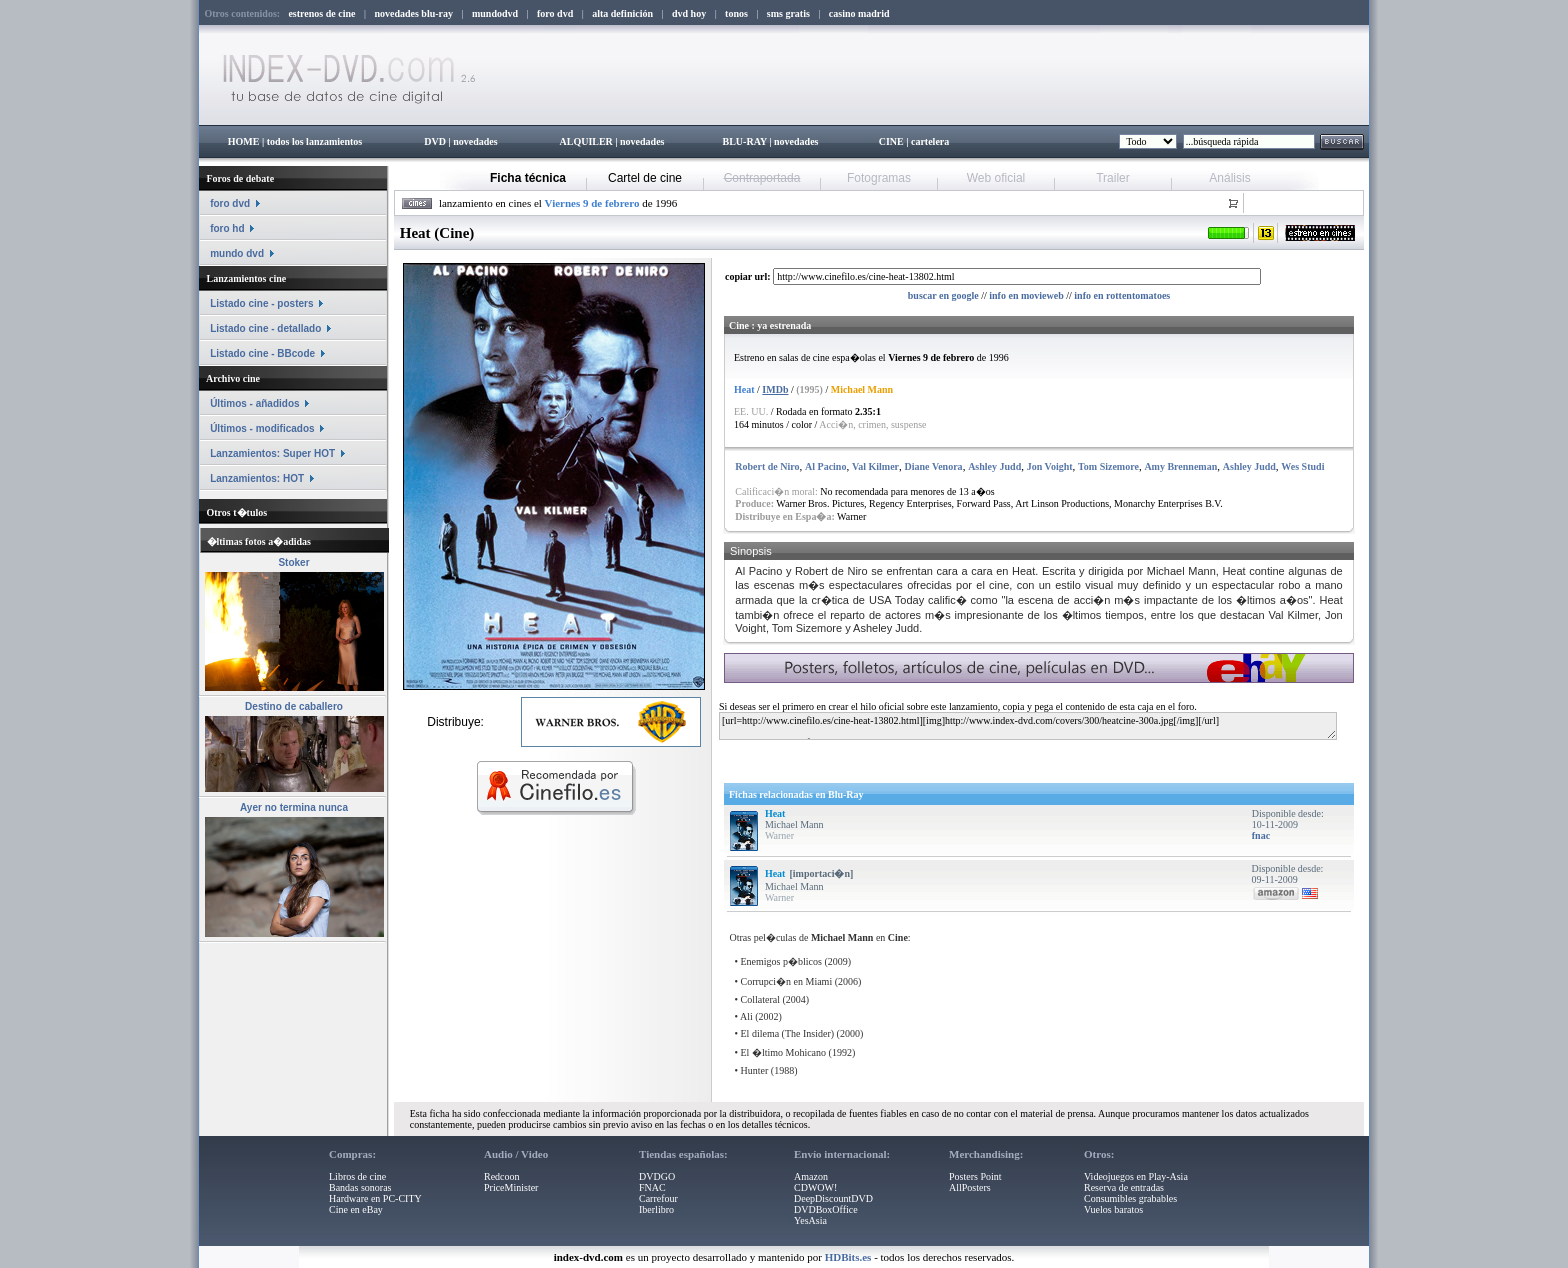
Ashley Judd (994, 466)
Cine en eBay (356, 1209)
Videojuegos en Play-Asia (1136, 1176)
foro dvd (230, 203)
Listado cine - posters (261, 303)
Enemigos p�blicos (781, 961)
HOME (244, 141)
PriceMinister (511, 1187)
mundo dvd (237, 253)
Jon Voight (1050, 466)
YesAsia (810, 1220)
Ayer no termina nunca (294, 807)
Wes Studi (1302, 466)
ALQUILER (585, 141)
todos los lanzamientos (315, 141)
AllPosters (970, 1187)
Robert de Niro (767, 466)
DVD (435, 141)
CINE (891, 141)
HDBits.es (848, 1257)
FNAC (652, 1187)
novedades (475, 141)
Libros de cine (357, 1176)
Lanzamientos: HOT (257, 478)
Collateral (760, 999)
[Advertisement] (961, 757)
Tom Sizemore (1108, 466)
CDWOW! (815, 1187)
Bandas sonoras (360, 1187)
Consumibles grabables (1130, 1198)
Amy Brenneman (1180, 466)
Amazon (811, 1176)
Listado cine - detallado (265, 328)
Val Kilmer (875, 466)
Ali (746, 1016)
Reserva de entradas (1124, 1187)
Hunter (755, 1070)
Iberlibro (656, 1209)
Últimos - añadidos (254, 403)
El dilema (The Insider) (788, 1033)
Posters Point (975, 1176)
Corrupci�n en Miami (787, 981)
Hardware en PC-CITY (375, 1198)
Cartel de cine (645, 178)
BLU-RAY (745, 141)
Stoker (293, 562)
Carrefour (658, 1198)
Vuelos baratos (1113, 1209)
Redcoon (502, 1176)
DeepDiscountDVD (833, 1198)
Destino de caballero (294, 706)
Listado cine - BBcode (262, 353)
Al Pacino (825, 466)
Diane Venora (934, 466)
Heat (775, 813)
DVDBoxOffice (826, 1209)
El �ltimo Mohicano (784, 1052)
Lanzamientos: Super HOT (272, 453)
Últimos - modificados (262, 428)
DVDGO (657, 1176)
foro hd (227, 228)
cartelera (930, 141)
